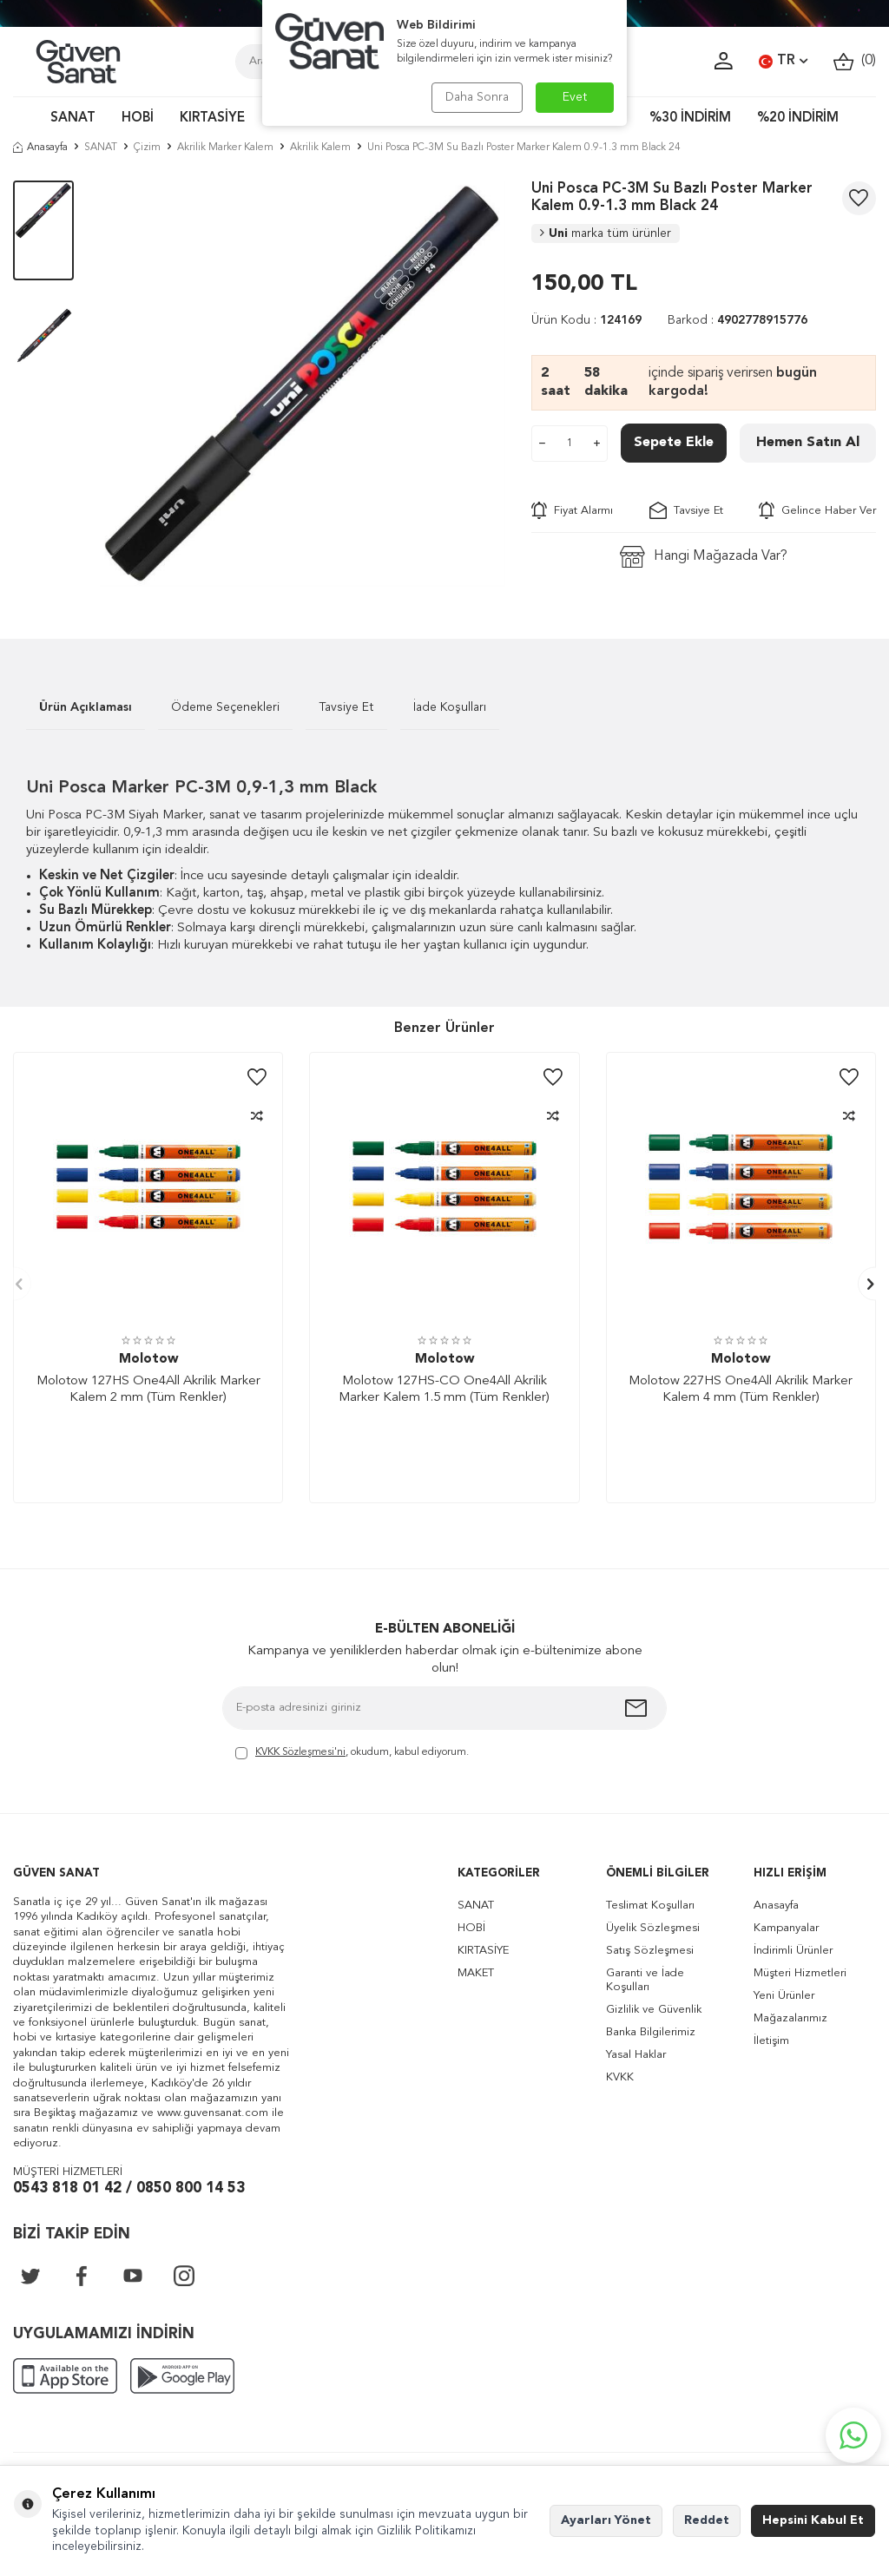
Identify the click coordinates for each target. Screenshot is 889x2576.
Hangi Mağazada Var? (703, 557)
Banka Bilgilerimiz (650, 2032)
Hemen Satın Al (807, 443)
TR (783, 61)
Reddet (706, 2520)
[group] (303, 384)
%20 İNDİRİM (798, 118)
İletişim (771, 2041)
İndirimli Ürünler (793, 1950)
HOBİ (138, 118)
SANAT (72, 118)
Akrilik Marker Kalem (225, 147)
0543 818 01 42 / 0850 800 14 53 (129, 2188)
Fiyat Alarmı (572, 510)
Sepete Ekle (674, 443)
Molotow (148, 1359)
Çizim (147, 147)
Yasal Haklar (636, 2054)
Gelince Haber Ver (817, 510)
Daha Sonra (477, 97)
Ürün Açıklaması (85, 707)
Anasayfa (40, 147)
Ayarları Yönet (606, 2520)
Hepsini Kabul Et (813, 2520)
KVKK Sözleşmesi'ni (300, 1752)
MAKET (476, 1973)
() (854, 61)
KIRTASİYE (212, 118)
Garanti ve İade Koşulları (645, 1980)
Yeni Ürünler (784, 1995)
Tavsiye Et (686, 510)
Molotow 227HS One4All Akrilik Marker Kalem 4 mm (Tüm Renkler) (741, 1390)
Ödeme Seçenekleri (225, 707)
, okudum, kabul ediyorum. (352, 1753)
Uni (605, 233)
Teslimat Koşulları (650, 1905)
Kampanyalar (786, 1928)
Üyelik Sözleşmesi (653, 1928)
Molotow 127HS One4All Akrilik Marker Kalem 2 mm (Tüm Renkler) (148, 1390)
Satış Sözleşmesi (650, 1950)
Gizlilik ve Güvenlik (653, 2009)
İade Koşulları (449, 707)
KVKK (620, 2077)
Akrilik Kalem (320, 147)
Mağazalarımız (790, 2018)
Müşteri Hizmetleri (800, 1973)
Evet (575, 97)
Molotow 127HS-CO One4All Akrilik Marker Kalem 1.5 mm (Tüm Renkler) (444, 1390)
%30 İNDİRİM (690, 118)
